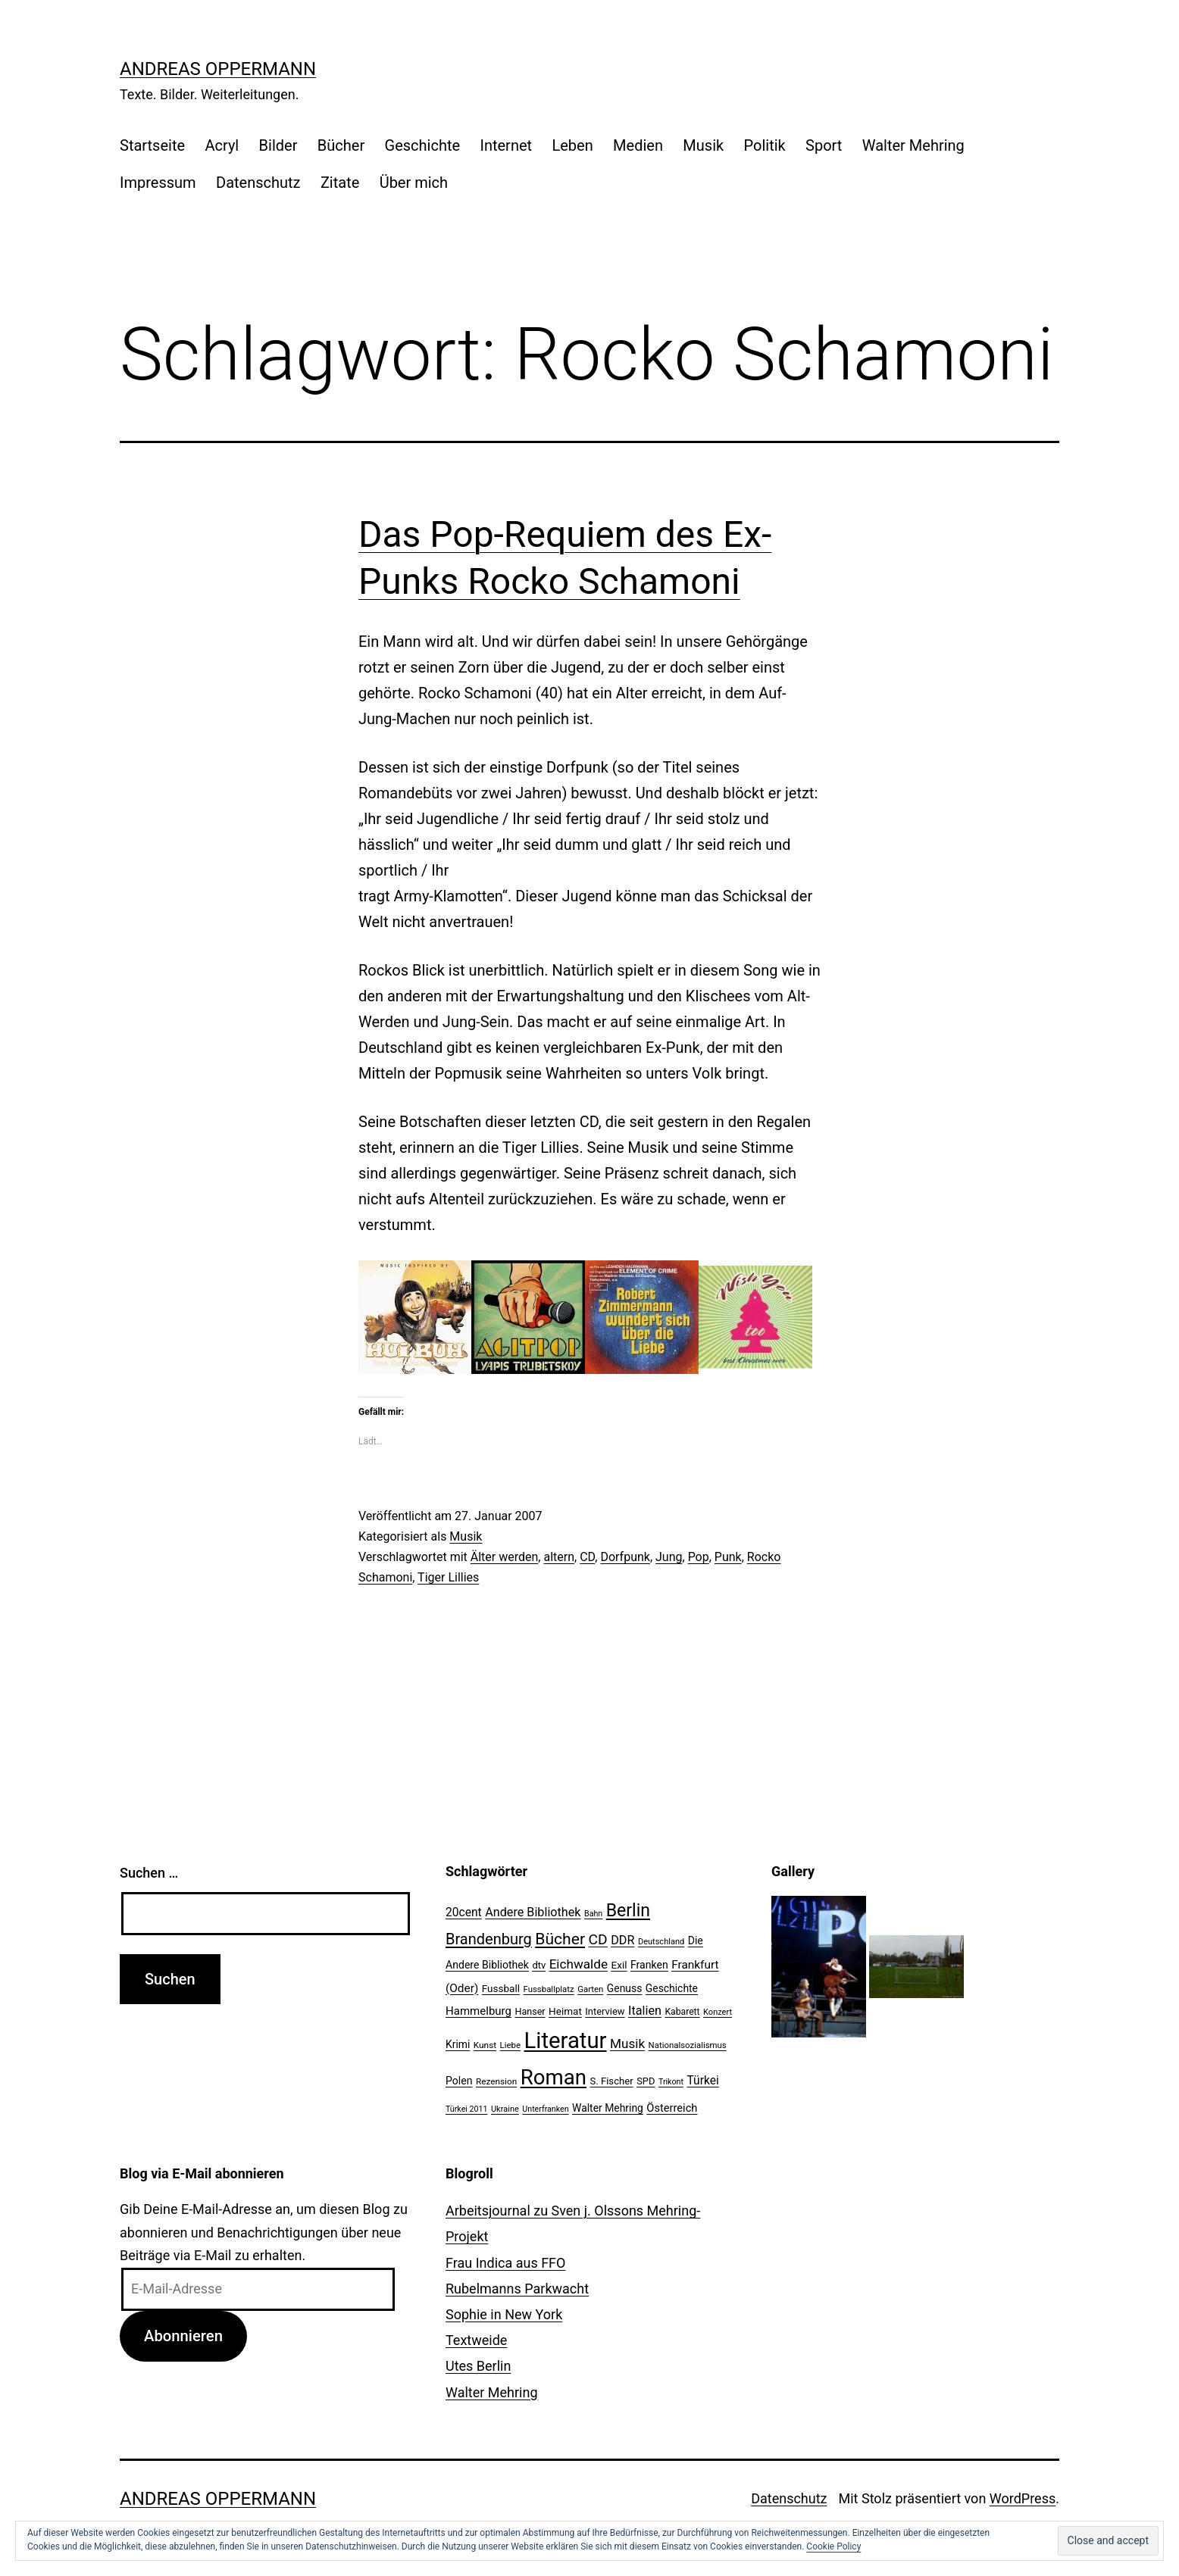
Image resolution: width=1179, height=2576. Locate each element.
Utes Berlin (478, 2366)
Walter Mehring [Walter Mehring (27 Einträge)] (607, 2108)
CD (587, 1557)
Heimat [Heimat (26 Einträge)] (565, 2011)
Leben (572, 145)
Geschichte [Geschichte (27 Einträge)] (672, 1988)
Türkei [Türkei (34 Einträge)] (702, 2080)
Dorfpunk (624, 1557)
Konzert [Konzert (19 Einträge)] (717, 2012)
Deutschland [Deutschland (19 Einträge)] (661, 1942)
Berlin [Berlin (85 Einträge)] (628, 1910)
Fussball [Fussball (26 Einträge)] (501, 1988)
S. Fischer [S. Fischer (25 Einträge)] (611, 2081)
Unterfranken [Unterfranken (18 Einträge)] (545, 2109)
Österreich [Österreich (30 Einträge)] (671, 2108)
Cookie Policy (833, 2546)
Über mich (414, 182)
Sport (823, 145)
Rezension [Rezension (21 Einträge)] (496, 2081)
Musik (703, 145)
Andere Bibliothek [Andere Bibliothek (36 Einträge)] (532, 1912)
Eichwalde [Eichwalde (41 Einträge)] (578, 1964)
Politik (765, 145)
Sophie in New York (504, 2314)
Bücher (340, 145)
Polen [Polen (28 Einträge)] (459, 2081)
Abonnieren (183, 2336)
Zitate (340, 182)
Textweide (476, 2340)
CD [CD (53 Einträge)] (598, 1939)
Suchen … (149, 1873)
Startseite (152, 145)
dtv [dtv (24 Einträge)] (539, 1965)
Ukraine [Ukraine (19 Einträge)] (505, 2109)
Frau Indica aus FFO (505, 2263)
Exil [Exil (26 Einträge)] (619, 1965)
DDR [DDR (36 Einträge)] (622, 1940)
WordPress (1022, 2498)
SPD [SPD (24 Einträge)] (645, 2081)
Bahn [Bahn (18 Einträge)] (593, 1914)
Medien (638, 145)
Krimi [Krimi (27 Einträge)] (458, 2044)
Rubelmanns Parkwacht (517, 2289)
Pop (698, 1557)
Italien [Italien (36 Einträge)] (644, 2010)
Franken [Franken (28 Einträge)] (649, 1965)
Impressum (158, 182)
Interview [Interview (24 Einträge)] (604, 2011)
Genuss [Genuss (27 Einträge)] (625, 1988)
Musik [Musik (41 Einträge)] (627, 2043)
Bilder (278, 145)
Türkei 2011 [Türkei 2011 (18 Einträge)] (467, 2109)
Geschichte (423, 145)
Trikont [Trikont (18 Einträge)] (670, 2082)
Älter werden (505, 1557)
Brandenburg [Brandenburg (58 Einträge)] (489, 1939)
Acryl (222, 145)
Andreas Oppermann (218, 69)
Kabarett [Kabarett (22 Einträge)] (682, 2011)
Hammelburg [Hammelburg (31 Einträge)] (478, 2011)
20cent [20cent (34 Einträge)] (464, 1912)
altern (558, 1557)
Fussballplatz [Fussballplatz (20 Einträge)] (549, 1989)
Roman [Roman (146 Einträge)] (553, 2077)
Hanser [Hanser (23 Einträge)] (529, 2011)
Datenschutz (258, 182)
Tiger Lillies (448, 1577)
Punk (728, 1557)
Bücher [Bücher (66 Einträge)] (560, 1938)
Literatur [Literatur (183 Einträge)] (565, 2040)
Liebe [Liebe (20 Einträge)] (510, 2045)
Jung (668, 1557)
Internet (506, 145)
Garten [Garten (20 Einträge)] (590, 1989)
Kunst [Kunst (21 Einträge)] (485, 2045)
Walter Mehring (913, 145)
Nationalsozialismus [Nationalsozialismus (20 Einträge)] (688, 2045)
